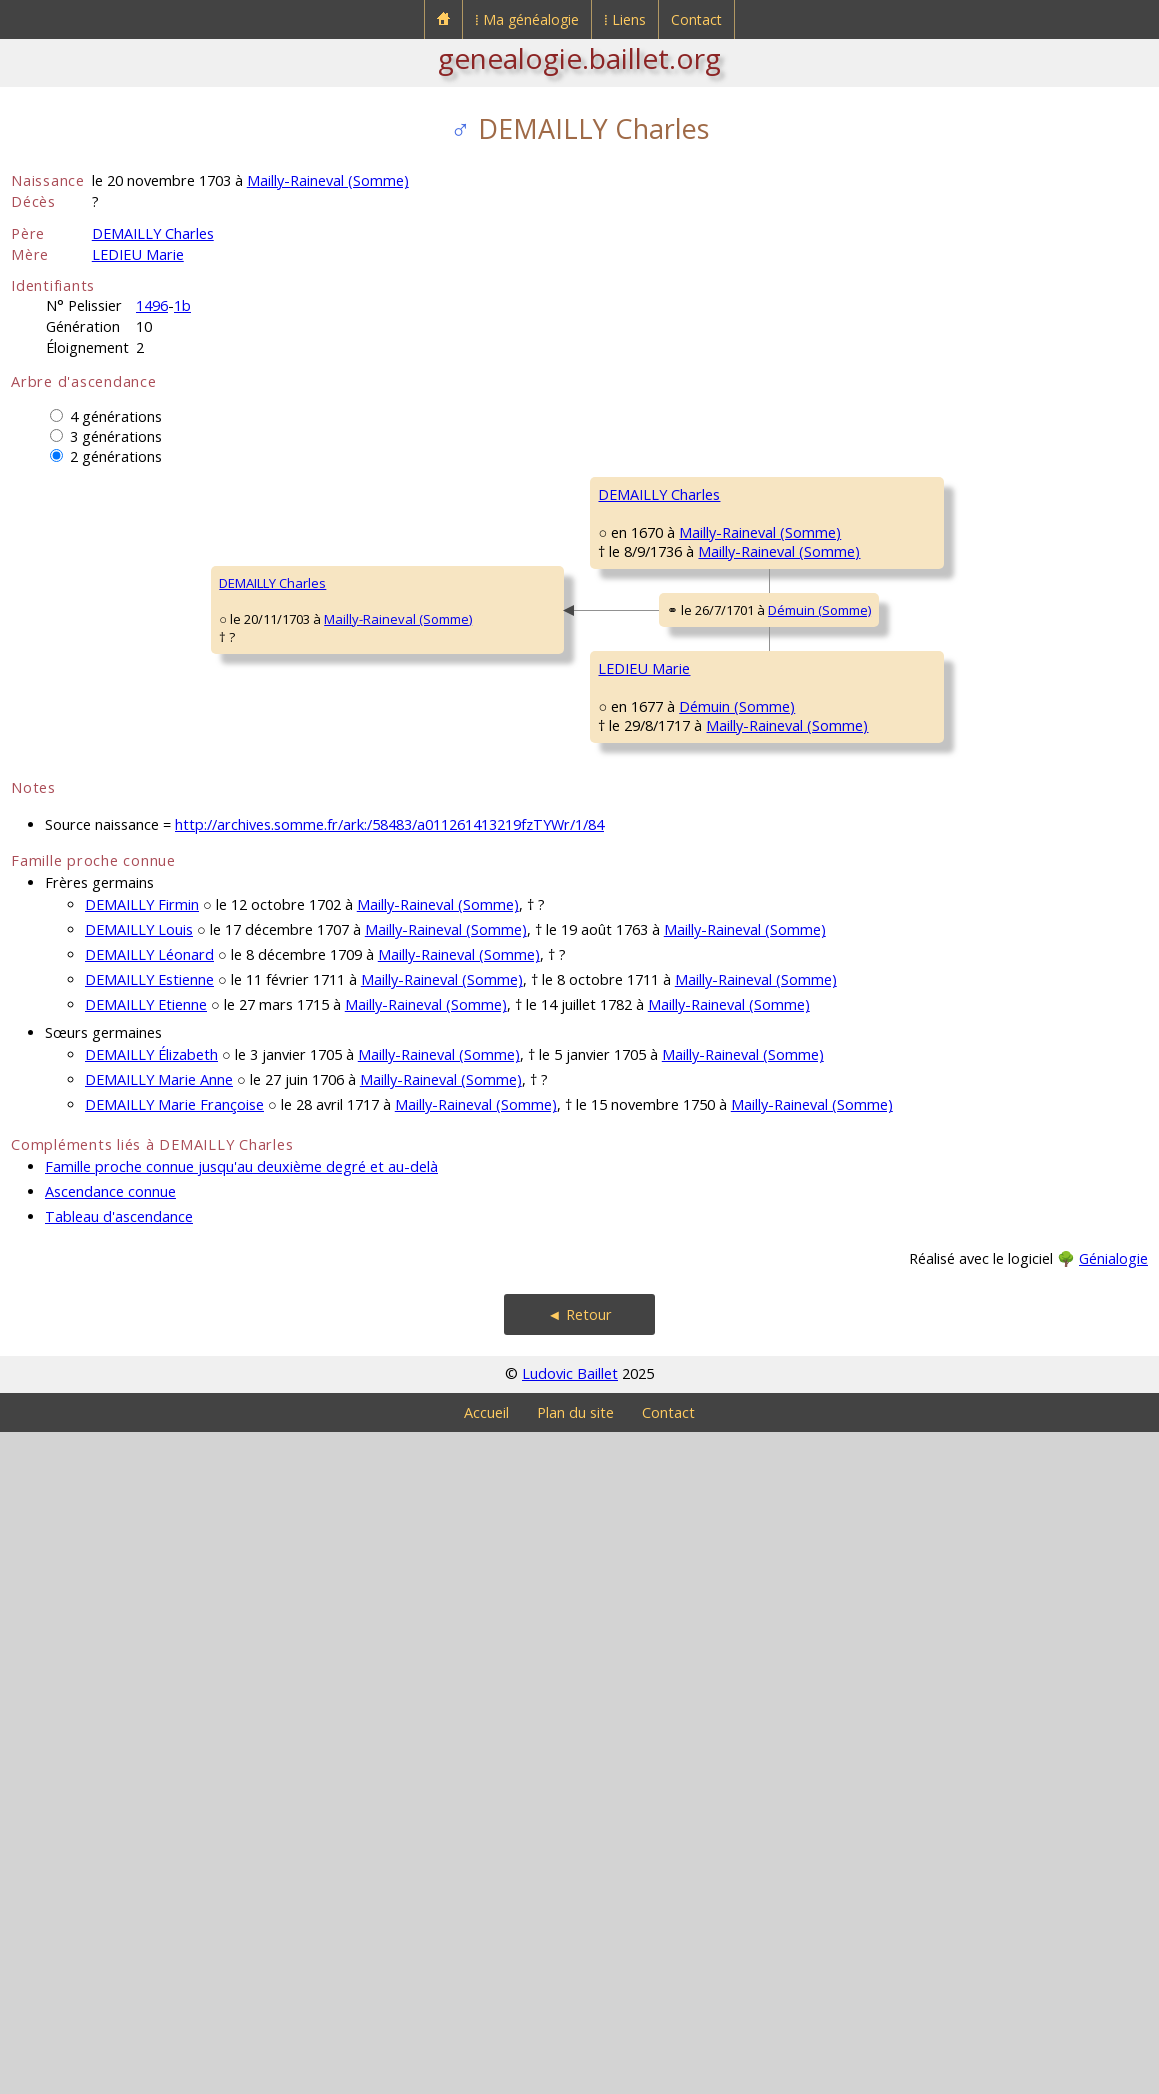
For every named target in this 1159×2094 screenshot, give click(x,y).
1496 (152, 305)
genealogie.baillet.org (579, 58)
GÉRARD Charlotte (653, 794)
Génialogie (1113, 1920)
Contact (696, 19)
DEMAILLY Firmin (142, 1566)
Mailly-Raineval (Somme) (328, 180)
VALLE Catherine (935, 1094)
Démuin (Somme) (486, 946)
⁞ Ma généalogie (527, 19)
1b (182, 305)
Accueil (486, 2074)
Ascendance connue (110, 1853)
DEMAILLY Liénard (652, 554)
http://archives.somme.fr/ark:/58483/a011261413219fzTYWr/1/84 (389, 1486)
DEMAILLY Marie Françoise (174, 1766)
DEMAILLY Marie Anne (159, 1741)
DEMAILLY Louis (139, 1591)
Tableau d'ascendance (119, 1878)
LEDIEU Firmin (639, 1034)
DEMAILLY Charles (153, 233)
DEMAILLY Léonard (149, 1616)
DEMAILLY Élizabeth (151, 1716)
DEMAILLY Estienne (149, 1641)
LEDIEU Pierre (926, 974)
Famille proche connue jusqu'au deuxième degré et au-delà (241, 1828)
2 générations (116, 456)
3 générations (116, 436)
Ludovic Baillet (570, 2035)
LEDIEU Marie (138, 254)
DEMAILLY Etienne (146, 1666)
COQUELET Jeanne (654, 1274)
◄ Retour (579, 1976)
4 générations (116, 416)
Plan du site (575, 2074)
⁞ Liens (625, 19)
